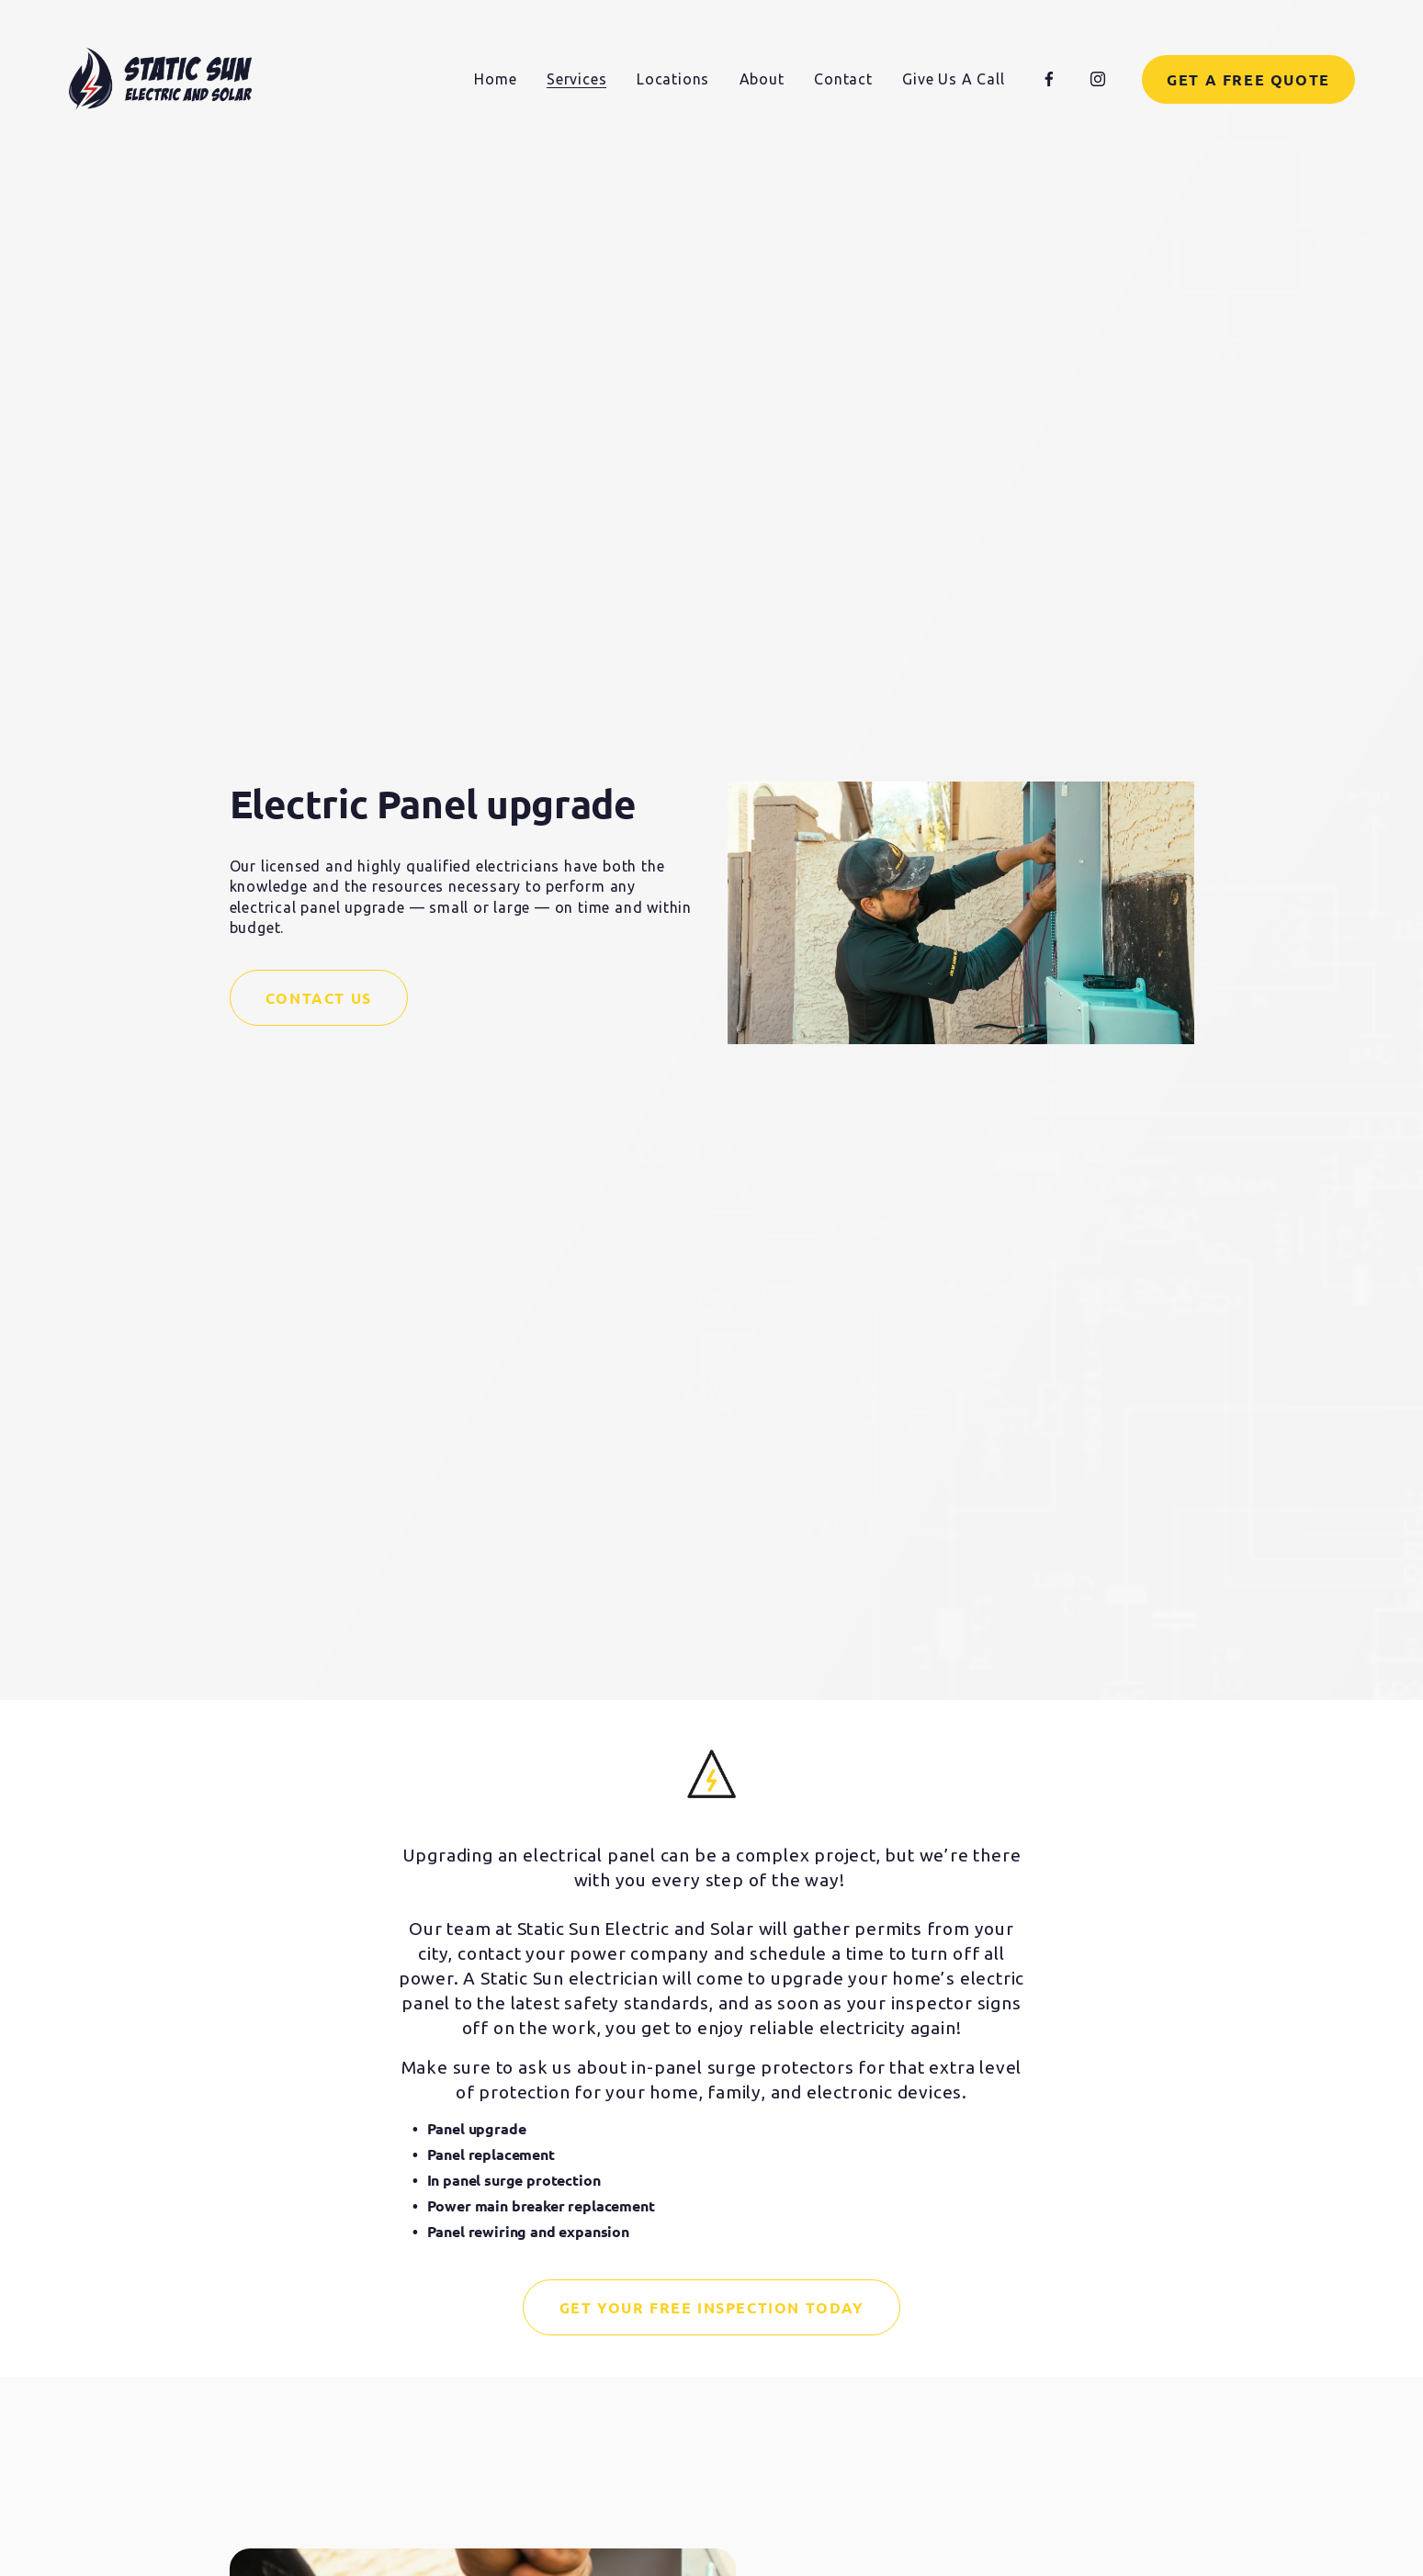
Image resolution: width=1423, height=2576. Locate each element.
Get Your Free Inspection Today (711, 2307)
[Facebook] (1049, 79)
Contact (843, 79)
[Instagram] (1098, 79)
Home (495, 79)
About (762, 79)
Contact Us (318, 997)
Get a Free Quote (1248, 79)
